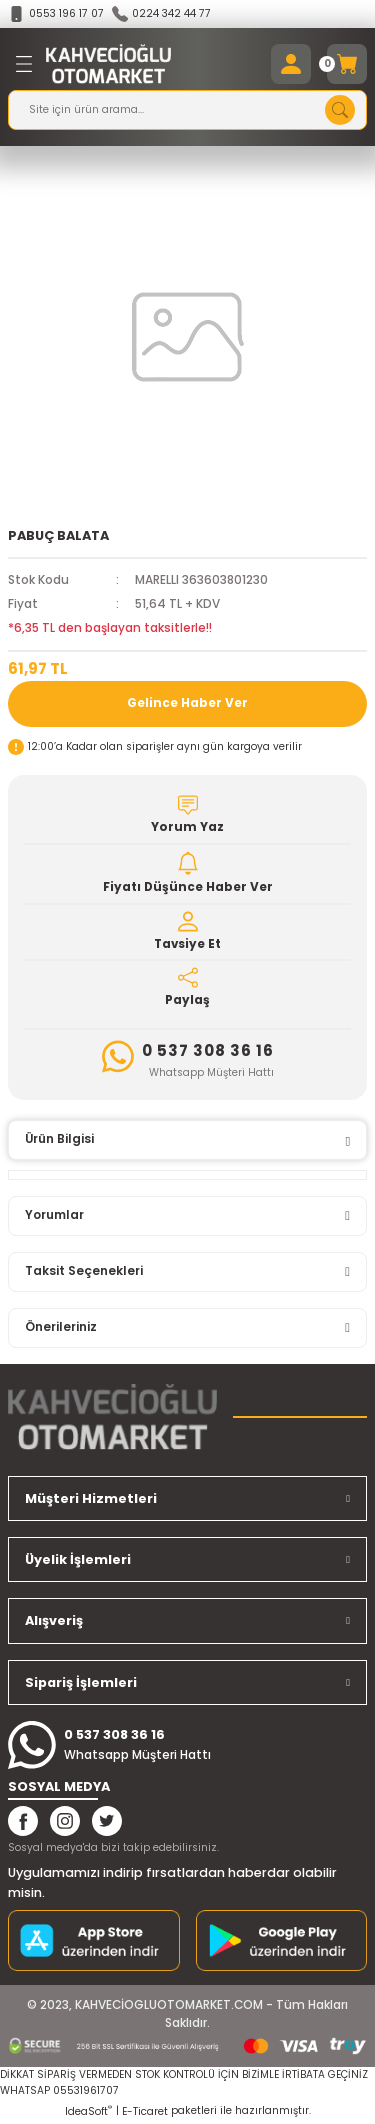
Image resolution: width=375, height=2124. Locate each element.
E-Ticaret (145, 2111)
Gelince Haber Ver (187, 703)
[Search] (187, 110)
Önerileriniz (61, 1327)
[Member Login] (291, 64)
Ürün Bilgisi (59, 1139)
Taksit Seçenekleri (84, 1271)
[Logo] (108, 64)
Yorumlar (54, 1215)
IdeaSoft (88, 2111)
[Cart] (347, 64)
